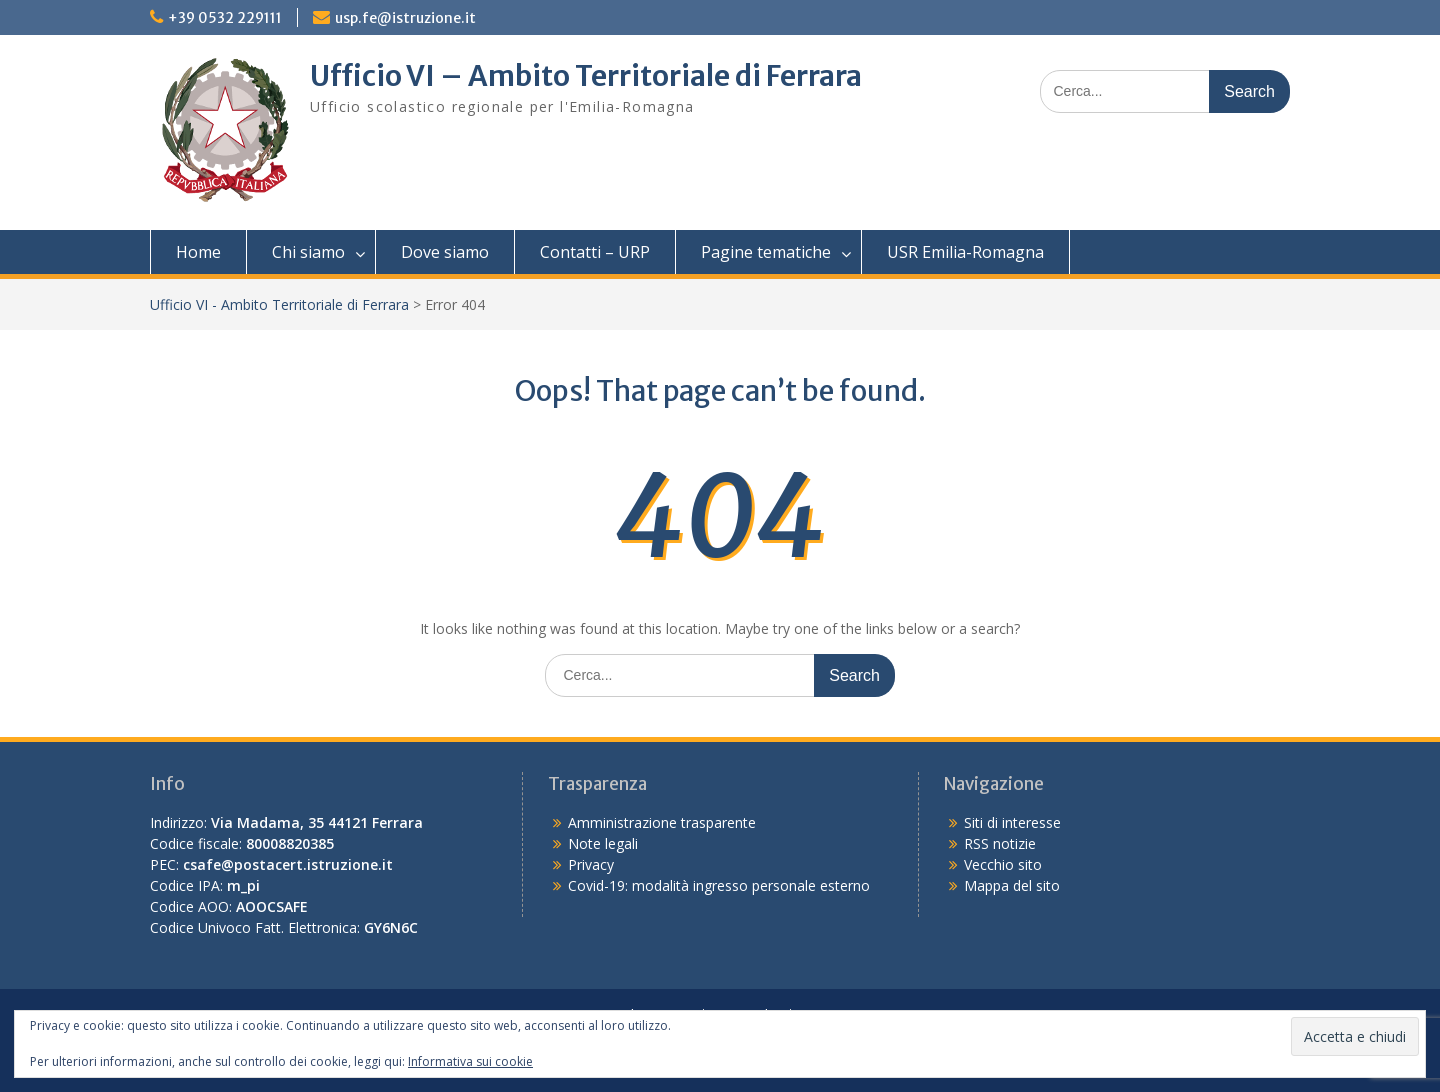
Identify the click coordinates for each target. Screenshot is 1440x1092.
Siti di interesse (1012, 822)
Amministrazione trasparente (662, 822)
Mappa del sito (1012, 885)
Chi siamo (308, 252)
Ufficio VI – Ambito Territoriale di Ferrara (586, 76)
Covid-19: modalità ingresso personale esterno (719, 885)
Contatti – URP (595, 252)
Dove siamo (445, 252)
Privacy (591, 864)
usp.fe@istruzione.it (405, 18)
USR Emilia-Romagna (965, 252)
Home (198, 252)
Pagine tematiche (766, 252)
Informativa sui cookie (470, 1061)
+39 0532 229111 (225, 18)
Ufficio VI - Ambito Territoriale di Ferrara (279, 304)
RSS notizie (1000, 843)
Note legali (603, 843)
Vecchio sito (1003, 864)
